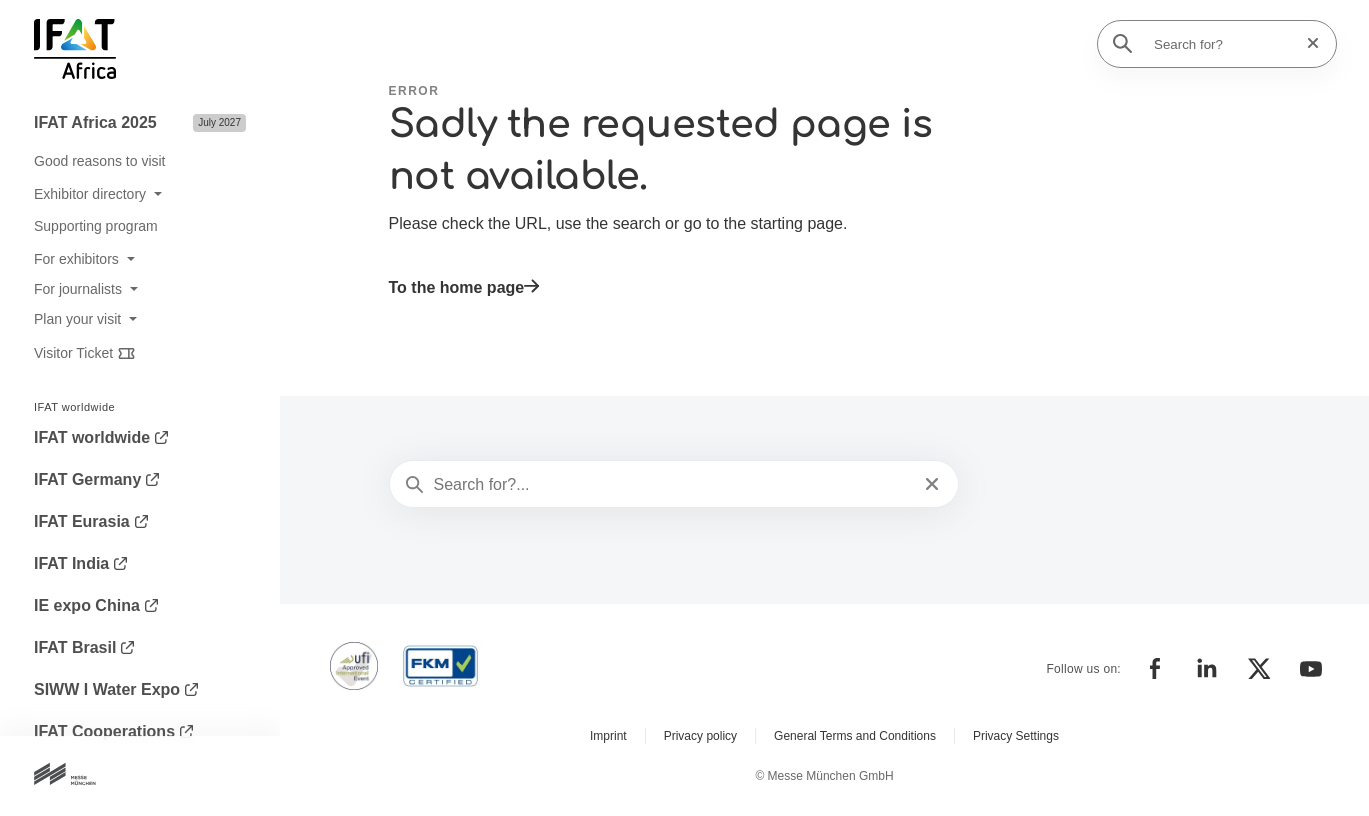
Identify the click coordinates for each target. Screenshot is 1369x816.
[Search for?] (1223, 44)
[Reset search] (1307, 43)
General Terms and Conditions (855, 736)
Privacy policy (700, 736)
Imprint (608, 736)
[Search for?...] (672, 485)
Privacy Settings (1016, 736)
